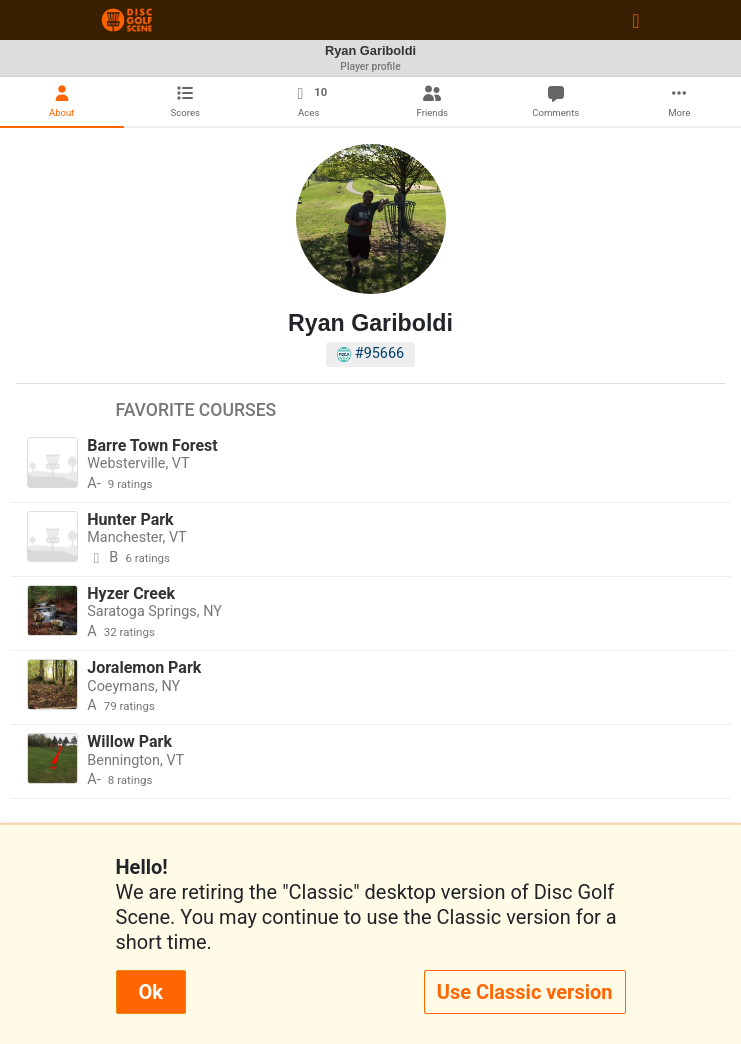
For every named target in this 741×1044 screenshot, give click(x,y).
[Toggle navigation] (635, 20)
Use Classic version (525, 992)
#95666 (370, 353)
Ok (151, 992)
